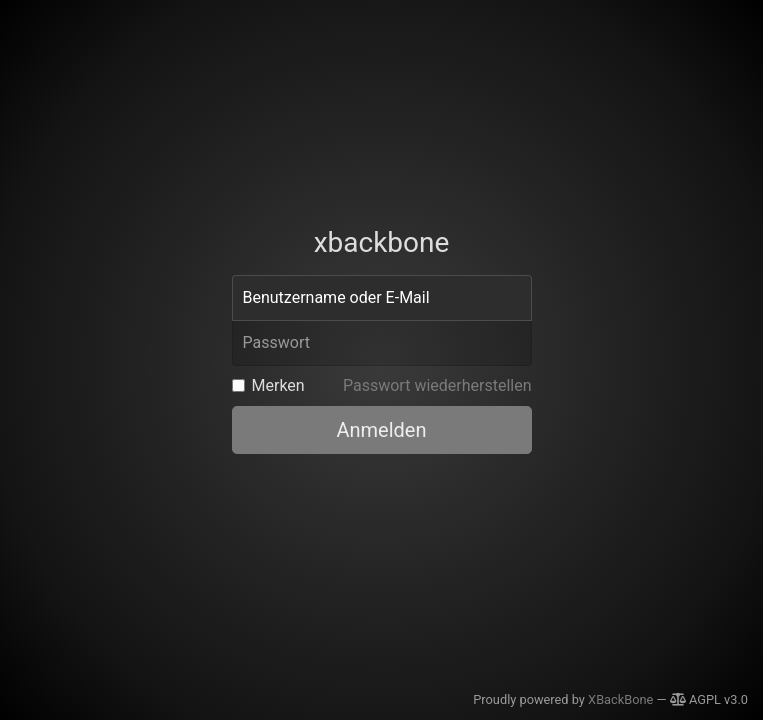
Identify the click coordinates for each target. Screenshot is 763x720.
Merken (278, 385)
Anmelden (381, 430)
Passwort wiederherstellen (437, 385)
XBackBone (620, 699)
